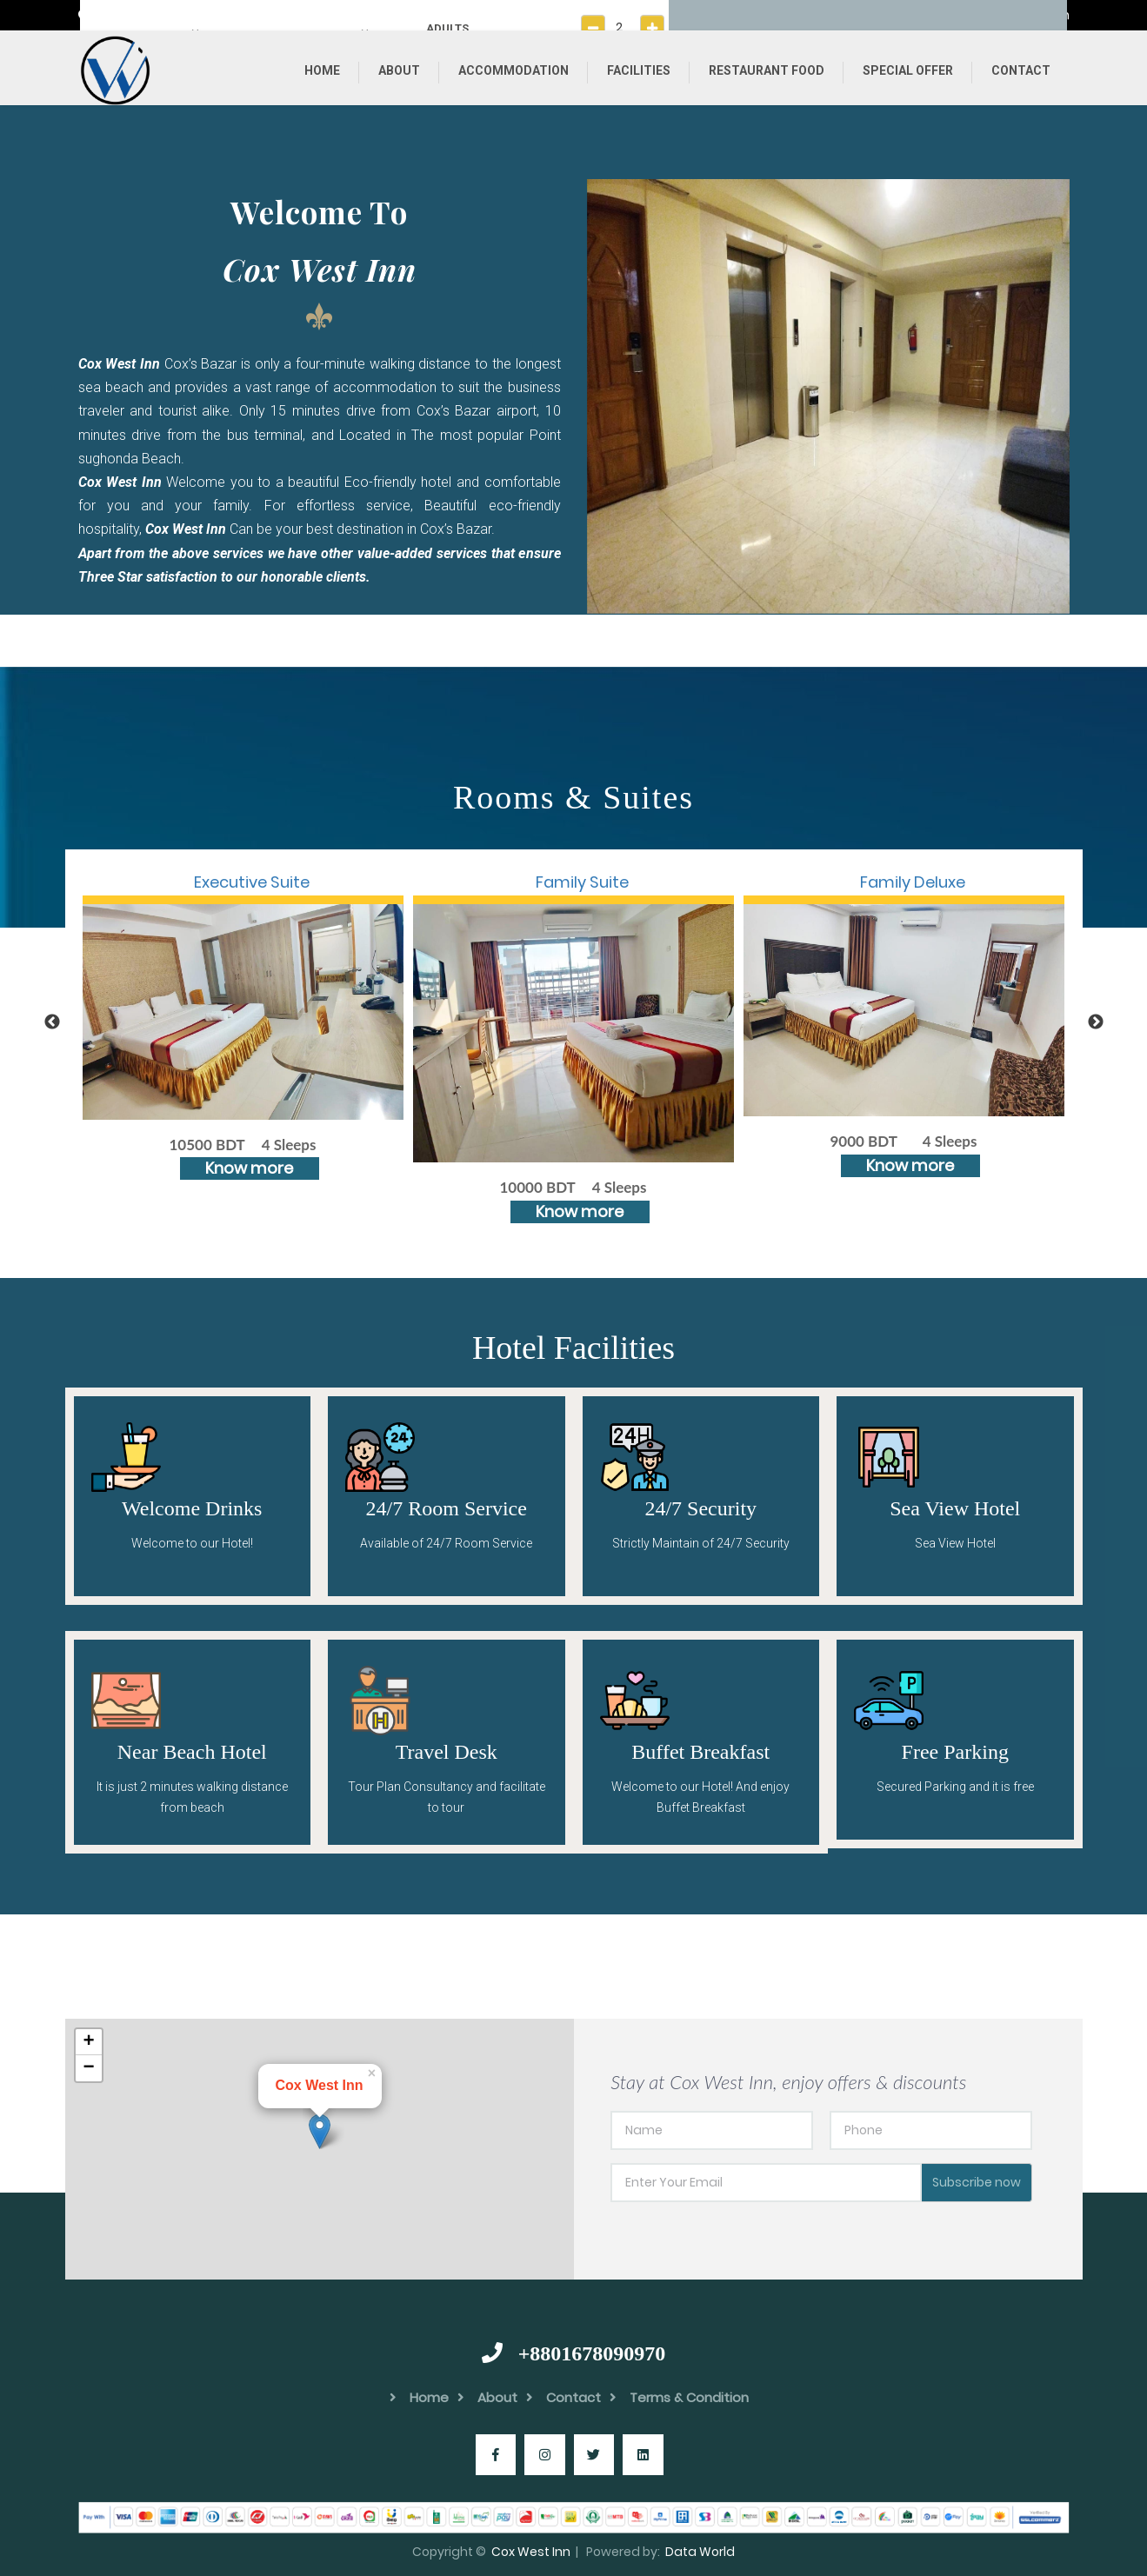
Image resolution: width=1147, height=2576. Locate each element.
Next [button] (1095, 1022)
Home (322, 70)
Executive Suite (252, 882)
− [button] (88, 2068)
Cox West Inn (530, 2551)
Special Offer (908, 70)
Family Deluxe (912, 882)
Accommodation (513, 70)
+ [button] (88, 2042)
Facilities (638, 70)
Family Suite (582, 882)
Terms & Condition (679, 2397)
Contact (1020, 70)
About (399, 70)
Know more (249, 1168)
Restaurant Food (766, 70)
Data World (700, 2551)
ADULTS (447, 28)
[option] (828, 396)
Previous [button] (52, 1022)
